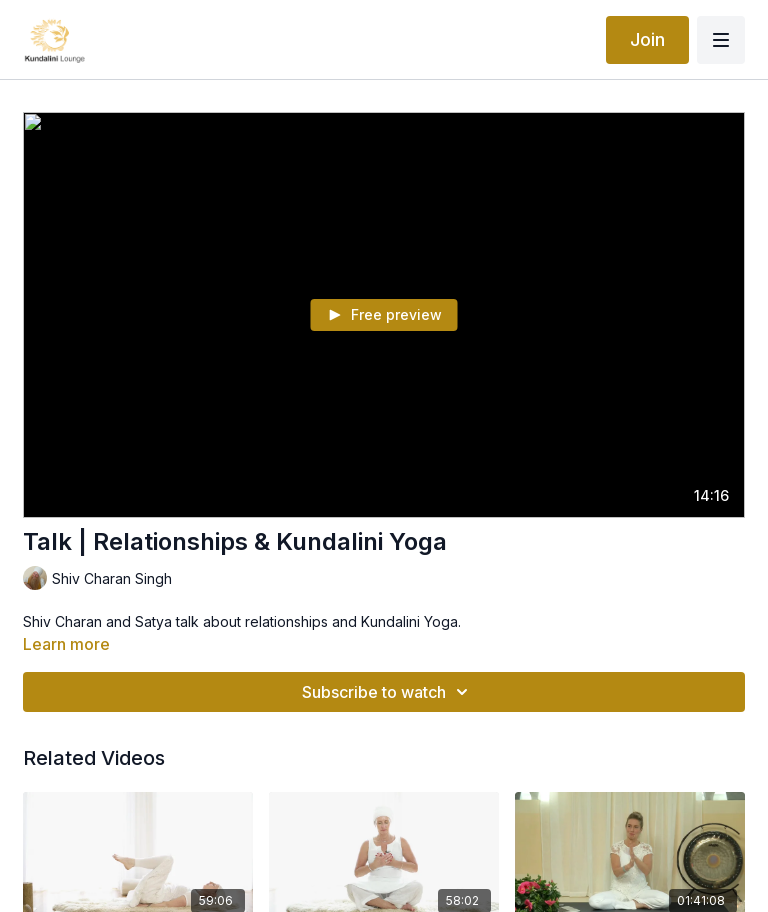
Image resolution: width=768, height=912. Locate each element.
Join (647, 39)
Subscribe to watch (388, 692)
